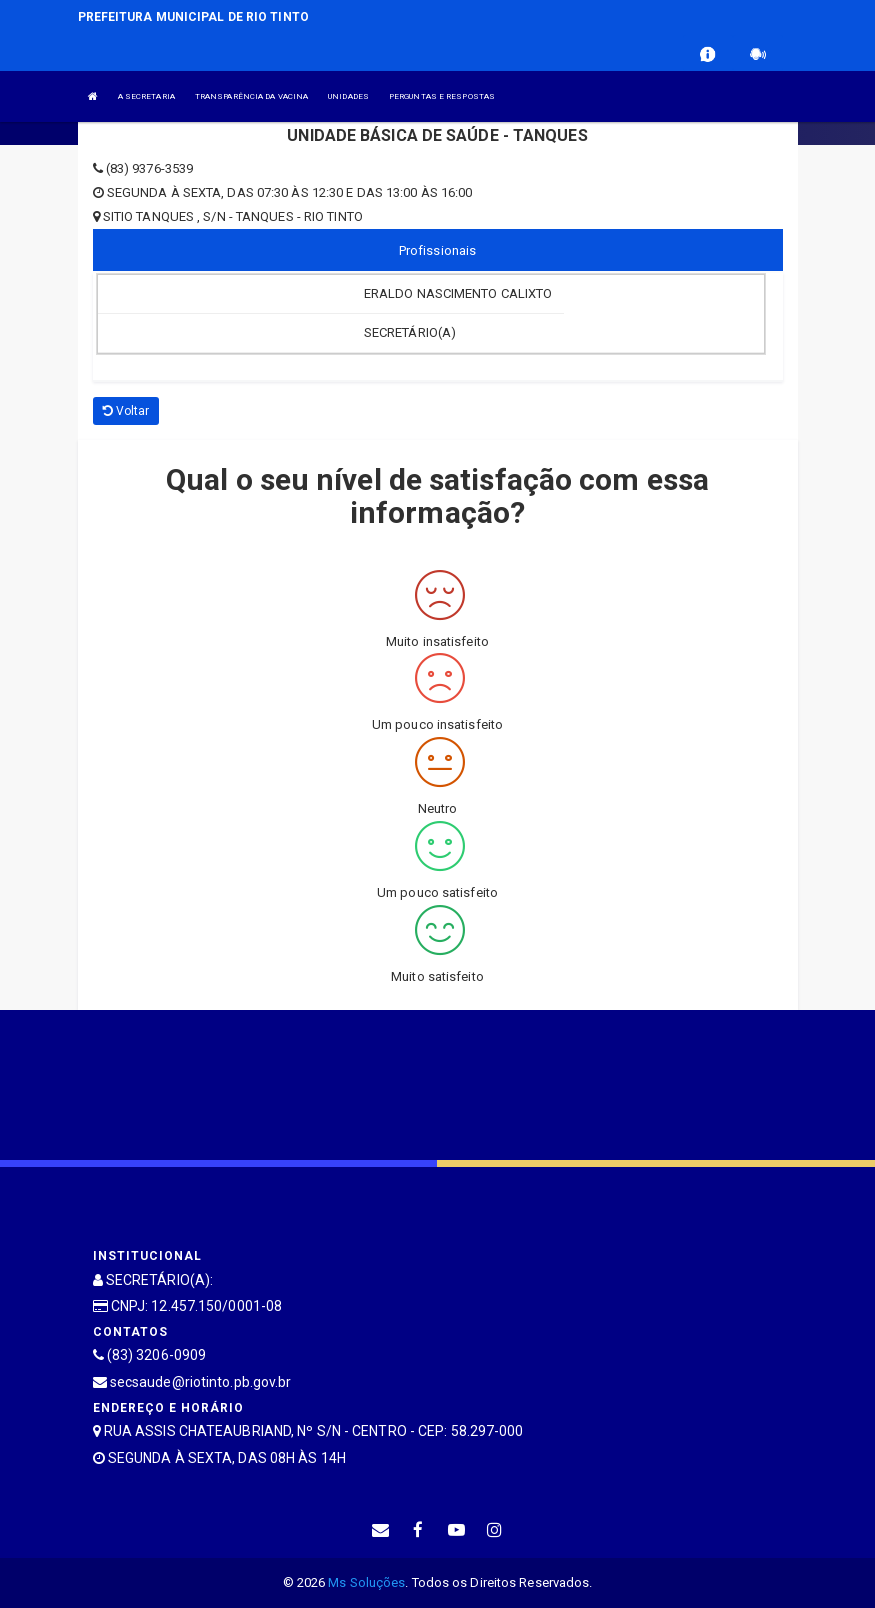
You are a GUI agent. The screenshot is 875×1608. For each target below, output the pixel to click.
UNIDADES (348, 96)
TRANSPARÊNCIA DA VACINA (251, 96)
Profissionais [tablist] (437, 250)
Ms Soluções (366, 1582)
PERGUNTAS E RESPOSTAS (442, 96)
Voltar (126, 411)
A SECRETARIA (146, 96)
